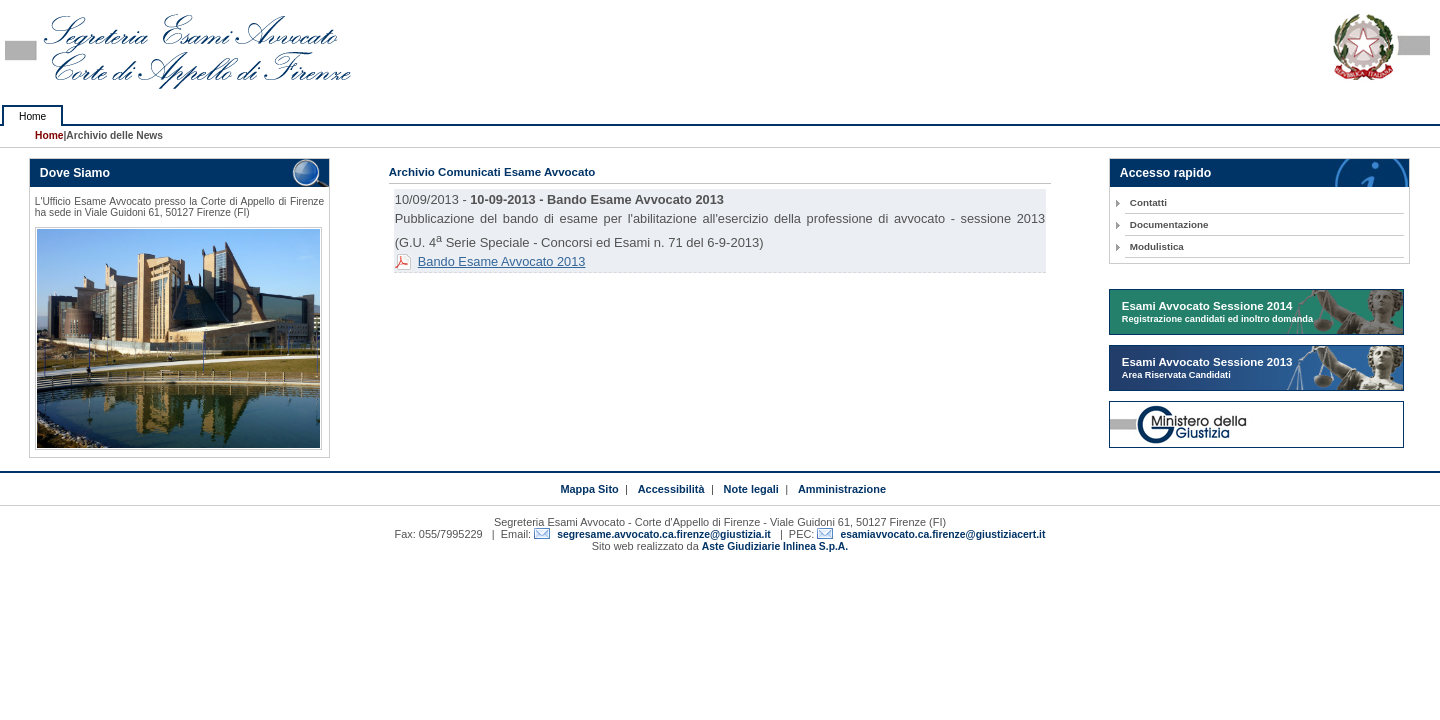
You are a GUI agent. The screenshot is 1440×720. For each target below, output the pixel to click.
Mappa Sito (589, 489)
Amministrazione (842, 489)
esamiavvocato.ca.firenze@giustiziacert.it (942, 534)
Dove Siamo (75, 173)
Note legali (751, 489)
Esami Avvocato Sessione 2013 (1207, 368)
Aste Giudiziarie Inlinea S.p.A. (775, 546)
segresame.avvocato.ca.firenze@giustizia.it (664, 534)
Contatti (1148, 202)
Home (32, 116)
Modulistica (1157, 246)
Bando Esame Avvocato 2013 (502, 261)
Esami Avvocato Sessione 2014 (1217, 312)
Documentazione (1169, 224)
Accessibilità (671, 489)
